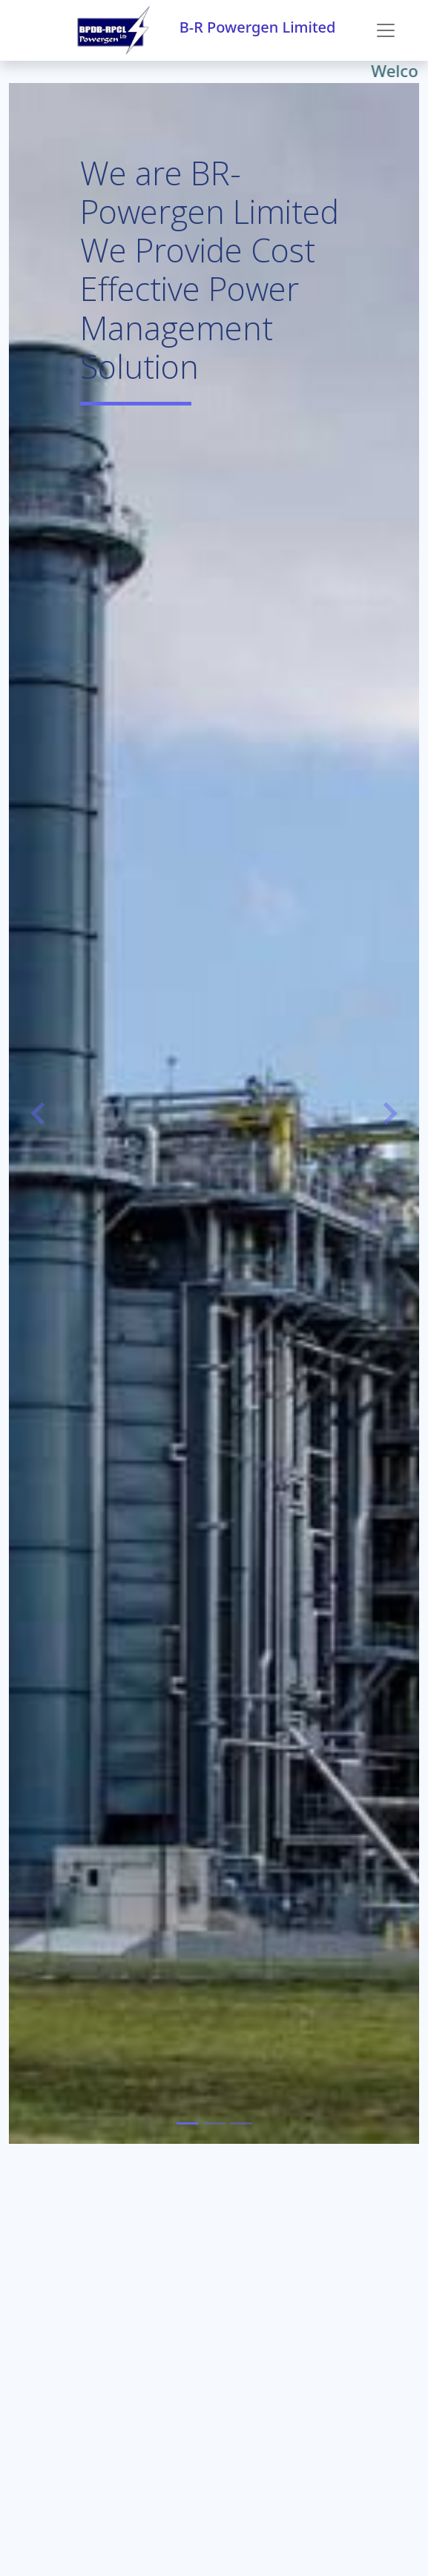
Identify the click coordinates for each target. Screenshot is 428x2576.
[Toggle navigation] (386, 30)
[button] (39, 1113)
